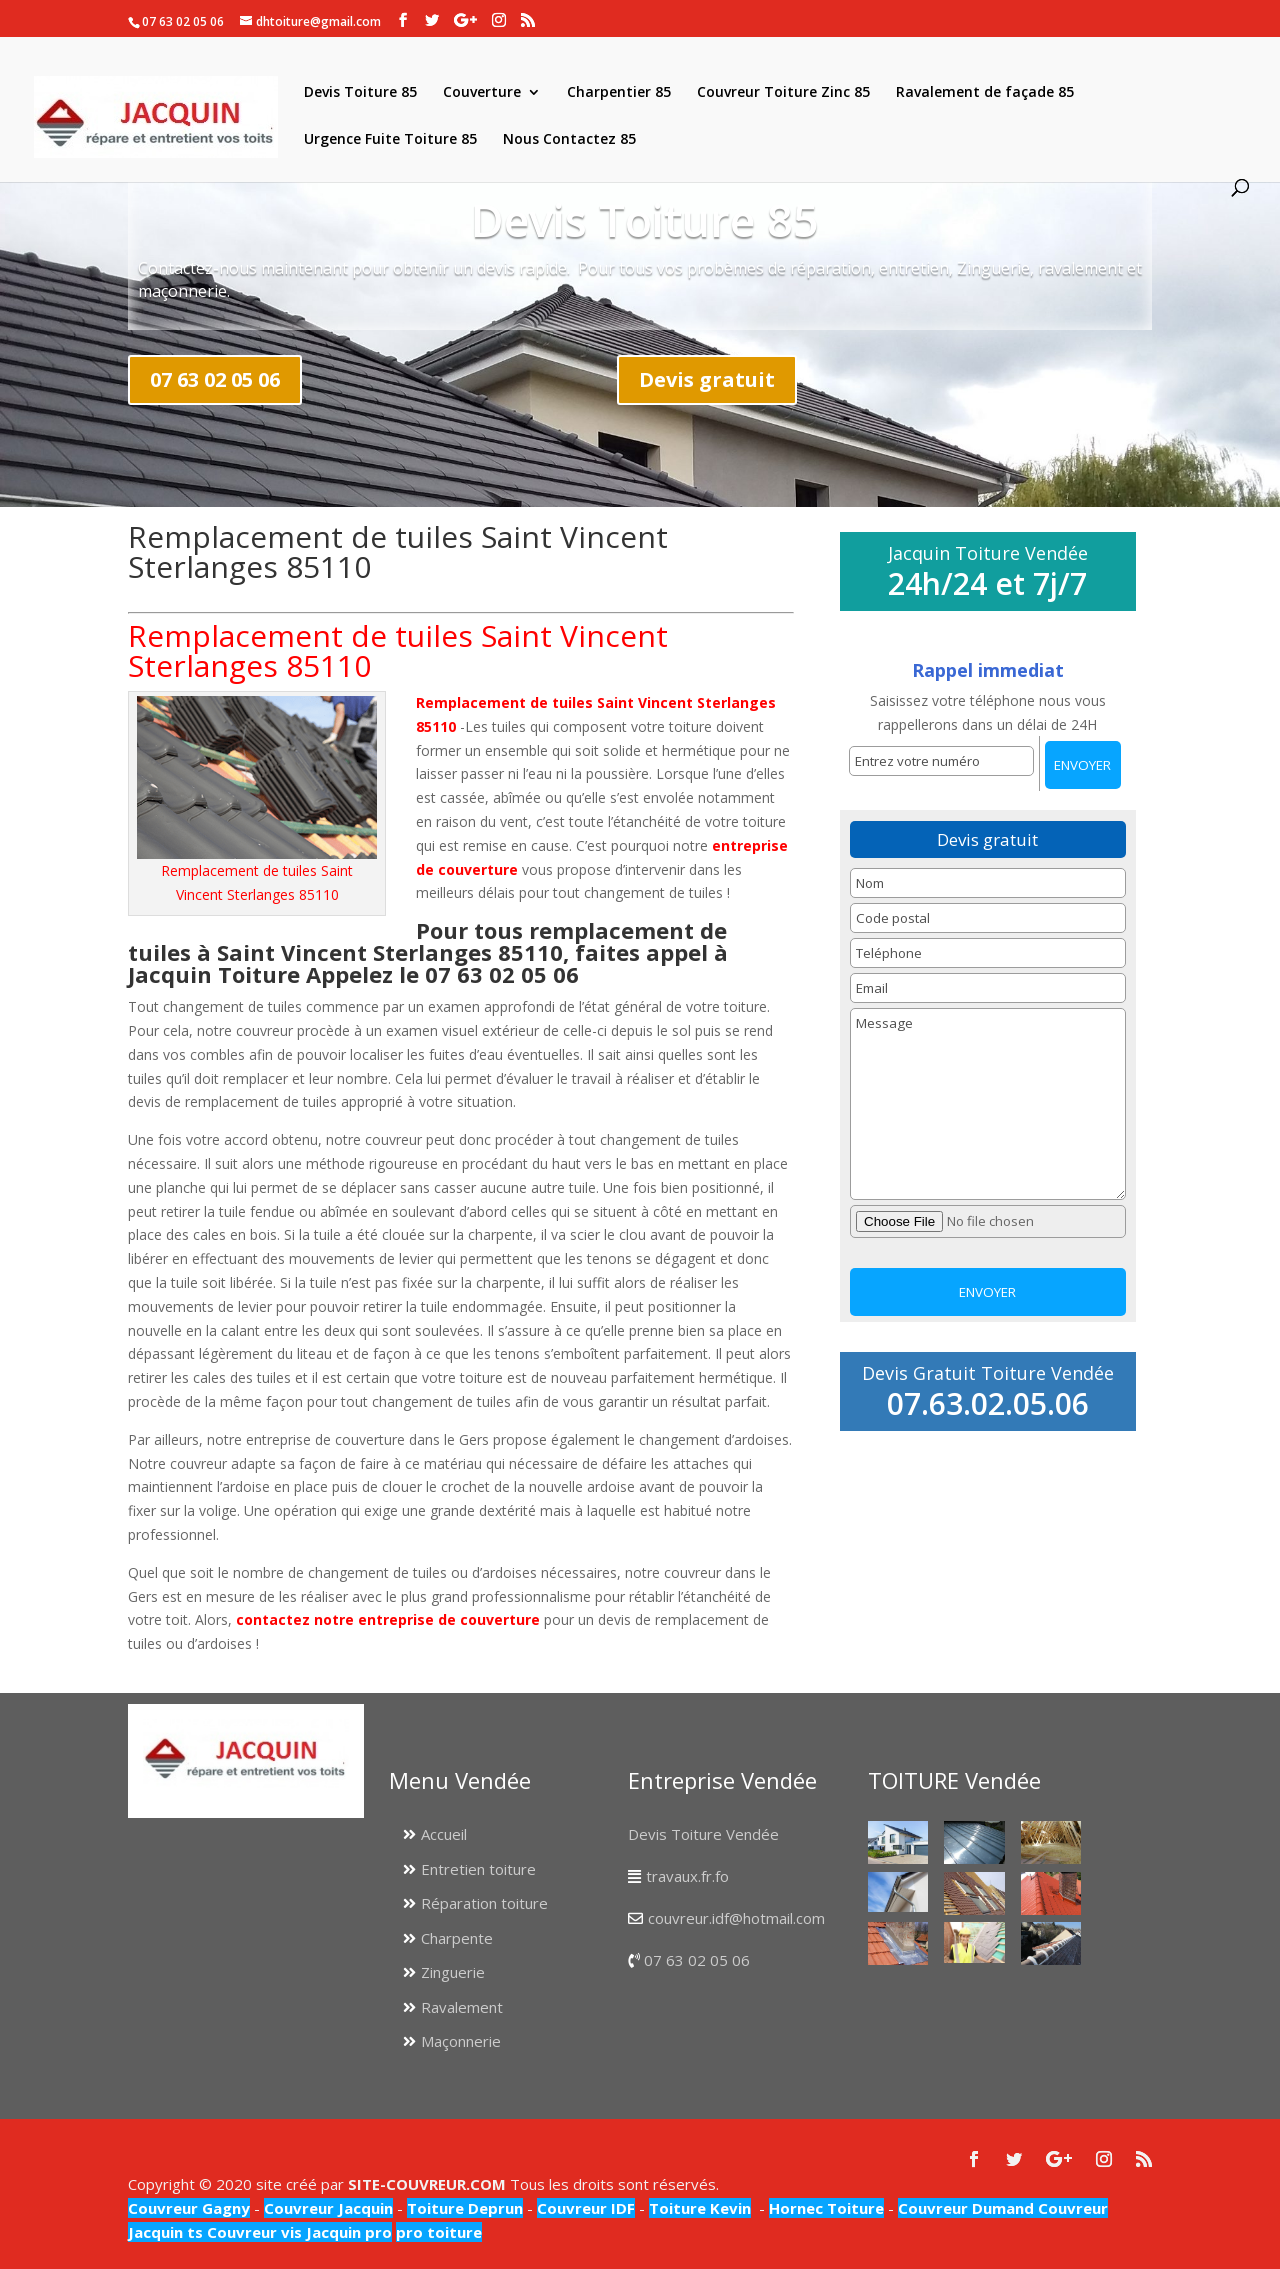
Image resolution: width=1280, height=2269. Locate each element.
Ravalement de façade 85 (985, 93)
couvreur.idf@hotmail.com (736, 1918)
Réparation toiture (484, 1903)
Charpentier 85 (619, 93)
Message (988, 1104)
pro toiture (439, 2232)
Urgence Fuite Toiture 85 (390, 140)
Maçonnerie (461, 2041)
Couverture (482, 93)
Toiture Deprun (465, 2208)
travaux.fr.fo (687, 1876)
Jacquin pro (347, 2232)
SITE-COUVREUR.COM (427, 2184)
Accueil (444, 1834)
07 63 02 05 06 (215, 379)
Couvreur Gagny (189, 2208)
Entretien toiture (478, 1869)
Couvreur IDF (586, 2208)
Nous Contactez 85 (569, 140)
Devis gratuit (707, 379)
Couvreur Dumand (966, 2208)
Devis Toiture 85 (360, 93)
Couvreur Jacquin (328, 2208)
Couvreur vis (252, 2232)
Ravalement (462, 2007)
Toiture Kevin (700, 2208)
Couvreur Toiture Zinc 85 (783, 93)
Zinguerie (453, 1972)
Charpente (457, 1938)
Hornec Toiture (826, 2208)
